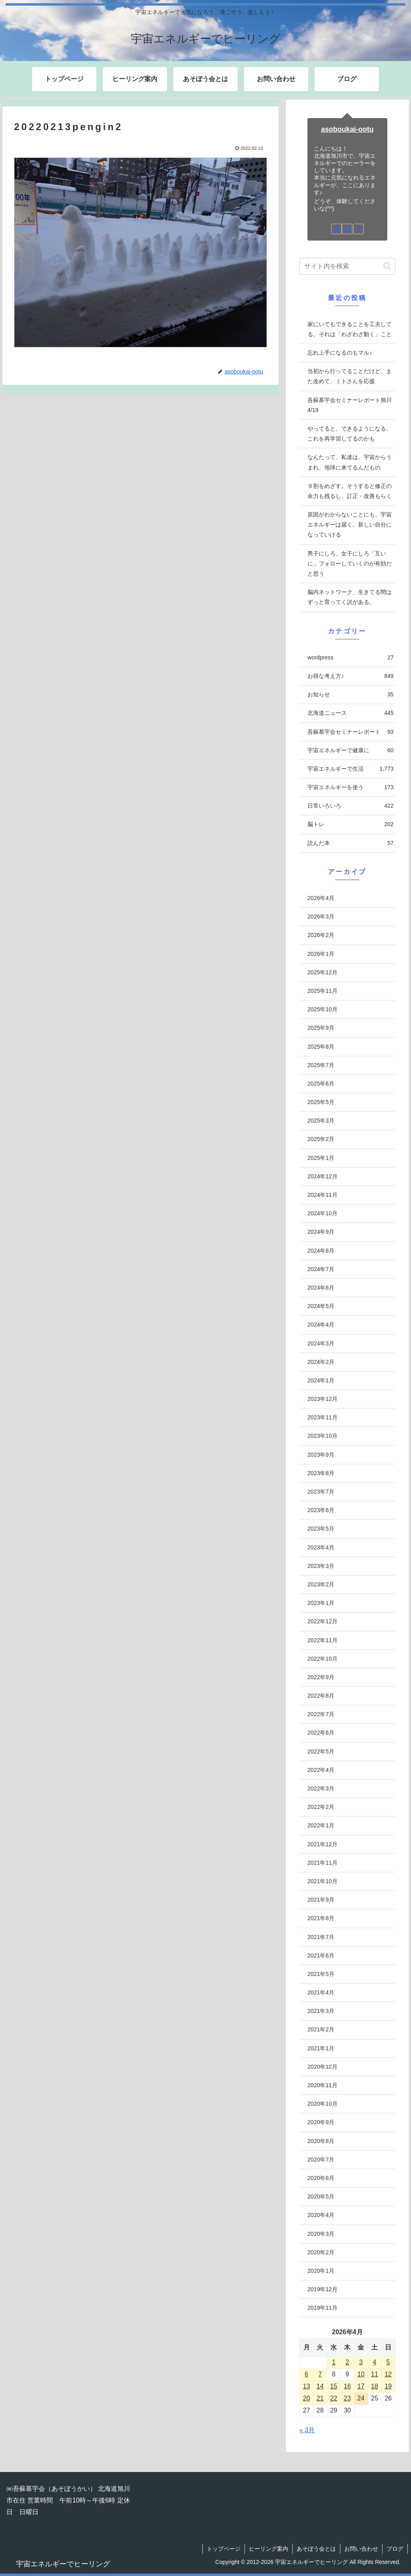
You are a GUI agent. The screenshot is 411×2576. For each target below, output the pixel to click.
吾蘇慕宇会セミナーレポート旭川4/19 (349, 405)
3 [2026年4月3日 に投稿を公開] (361, 2362)
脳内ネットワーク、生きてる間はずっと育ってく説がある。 (349, 597)
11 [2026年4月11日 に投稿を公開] (374, 2374)
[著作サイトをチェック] (336, 229)
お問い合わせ (361, 2548)
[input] (347, 266)
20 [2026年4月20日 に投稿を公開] (306, 2398)
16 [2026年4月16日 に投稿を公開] (347, 2386)
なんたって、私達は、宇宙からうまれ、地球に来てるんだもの (349, 462)
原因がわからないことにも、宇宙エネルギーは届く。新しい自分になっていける (349, 524)
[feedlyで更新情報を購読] (347, 229)
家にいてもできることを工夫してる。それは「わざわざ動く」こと (349, 329)
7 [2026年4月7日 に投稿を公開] (320, 2374)
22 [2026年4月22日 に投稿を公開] (333, 2398)
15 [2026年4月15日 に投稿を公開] (333, 2386)
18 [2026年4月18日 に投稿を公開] (374, 2386)
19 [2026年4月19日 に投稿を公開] (388, 2386)
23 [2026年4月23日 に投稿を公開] (347, 2398)
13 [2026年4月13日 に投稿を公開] (306, 2386)
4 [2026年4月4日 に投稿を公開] (374, 2362)
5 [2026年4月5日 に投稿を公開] (388, 2362)
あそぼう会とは (316, 2548)
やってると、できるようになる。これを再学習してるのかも (349, 433)
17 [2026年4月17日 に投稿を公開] (360, 2386)
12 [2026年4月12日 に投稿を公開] (388, 2374)
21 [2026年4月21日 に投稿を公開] (320, 2398)
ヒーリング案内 (268, 2548)
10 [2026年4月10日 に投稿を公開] (360, 2374)
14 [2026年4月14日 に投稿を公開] (320, 2386)
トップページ (223, 2548)
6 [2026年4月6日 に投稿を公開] (306, 2374)
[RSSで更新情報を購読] (358, 229)
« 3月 (307, 2430)
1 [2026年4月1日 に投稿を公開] (334, 2362)
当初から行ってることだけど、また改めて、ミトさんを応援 (349, 376)
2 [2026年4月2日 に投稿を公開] (347, 2362)
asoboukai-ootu (347, 129)
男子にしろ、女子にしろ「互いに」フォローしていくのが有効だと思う (349, 563)
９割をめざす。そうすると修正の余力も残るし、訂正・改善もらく (349, 491)
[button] (387, 266)
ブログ (395, 2548)
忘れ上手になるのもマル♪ (339, 352)
